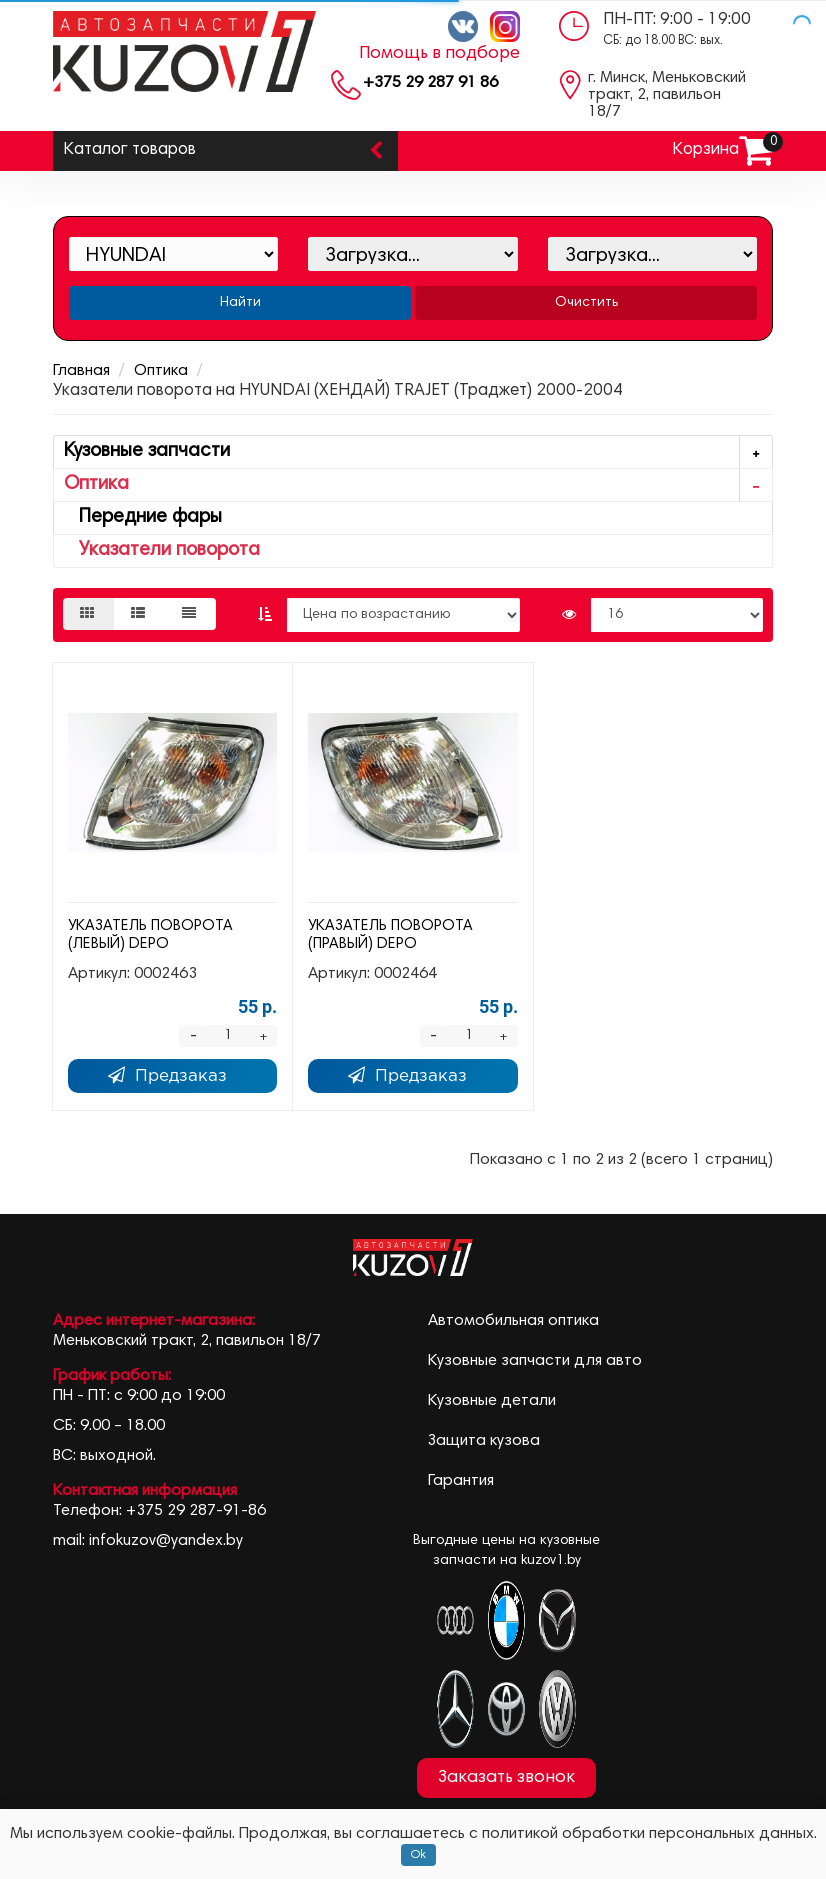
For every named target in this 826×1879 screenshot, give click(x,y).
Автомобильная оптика (513, 1321)
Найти (240, 303)
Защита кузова (484, 1441)
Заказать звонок (506, 1778)
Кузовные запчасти (418, 452)
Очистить (586, 303)
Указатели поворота (162, 550)
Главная (81, 371)
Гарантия (461, 1481)
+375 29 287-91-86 (196, 1511)
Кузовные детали (492, 1401)
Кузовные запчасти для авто (535, 1361)
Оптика (161, 371)
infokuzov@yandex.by (166, 1541)
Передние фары (143, 517)
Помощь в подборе (439, 54)
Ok (418, 1855)
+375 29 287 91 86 (430, 83)
